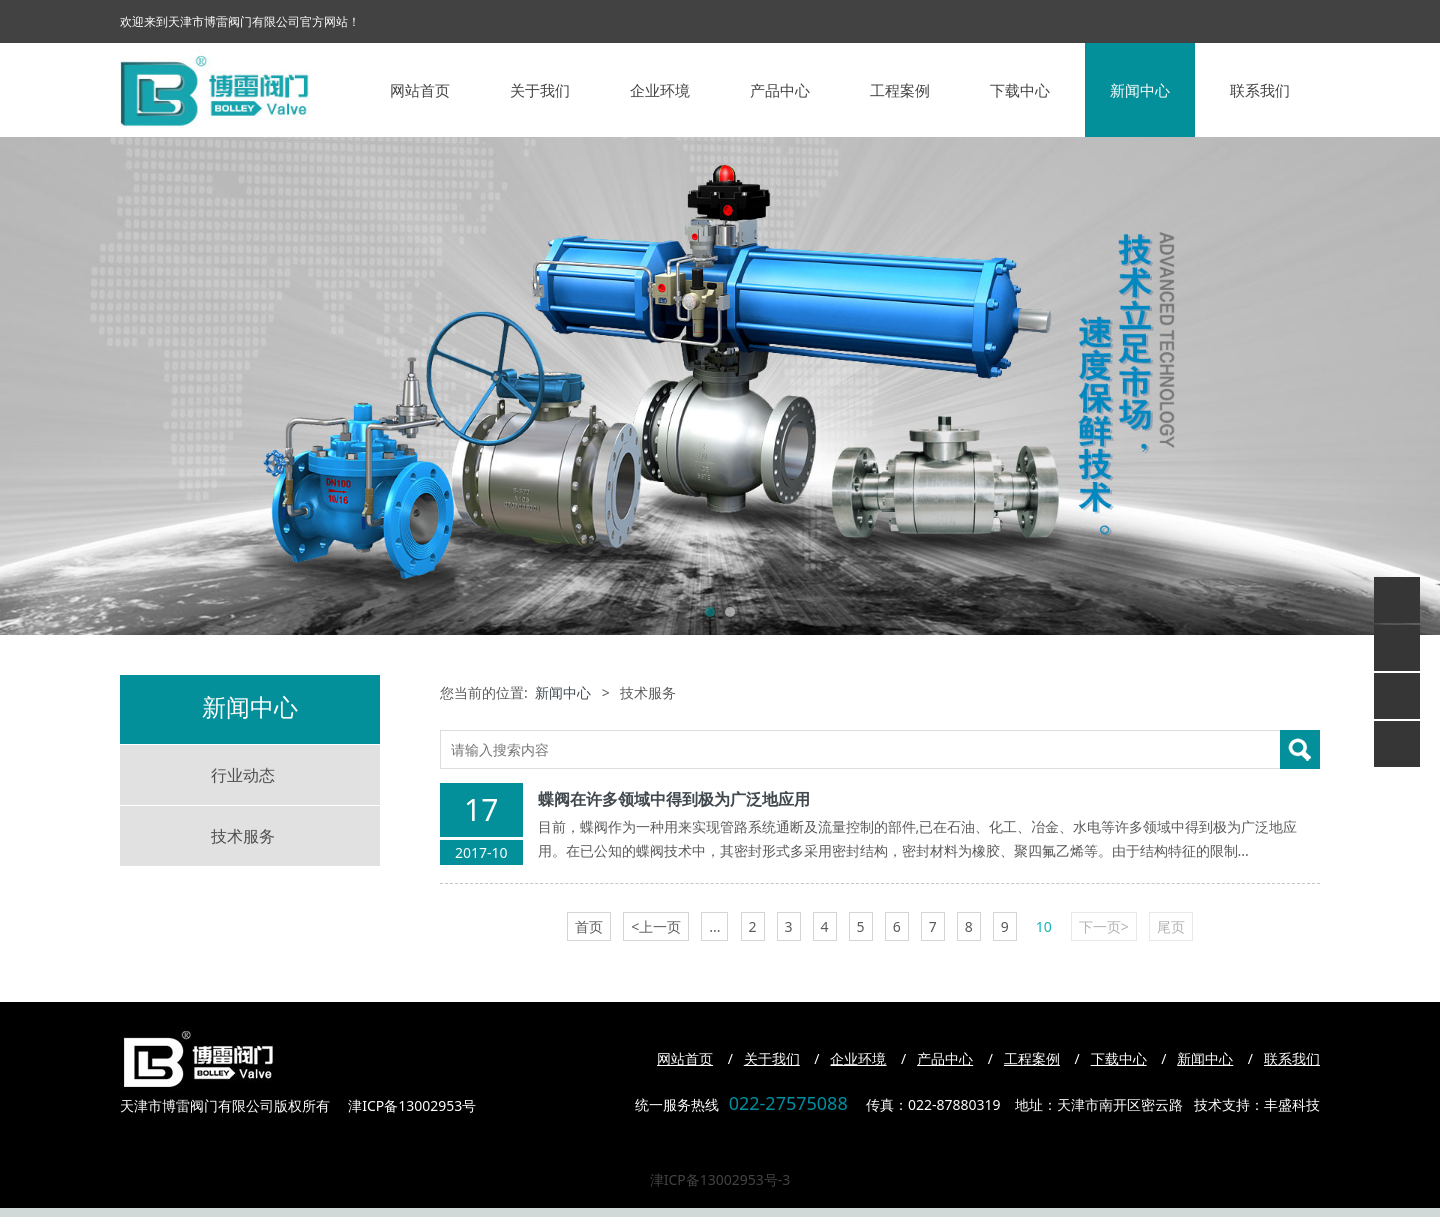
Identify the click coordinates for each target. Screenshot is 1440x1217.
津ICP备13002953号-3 (720, 1179)
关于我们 (540, 90)
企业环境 (660, 90)
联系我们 (1260, 90)
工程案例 (900, 90)
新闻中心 (1140, 90)
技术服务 (243, 836)
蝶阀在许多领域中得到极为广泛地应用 (674, 799)
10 (1044, 926)
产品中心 (780, 90)
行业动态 (243, 775)
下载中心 (1020, 90)
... (714, 926)
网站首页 (420, 90)
